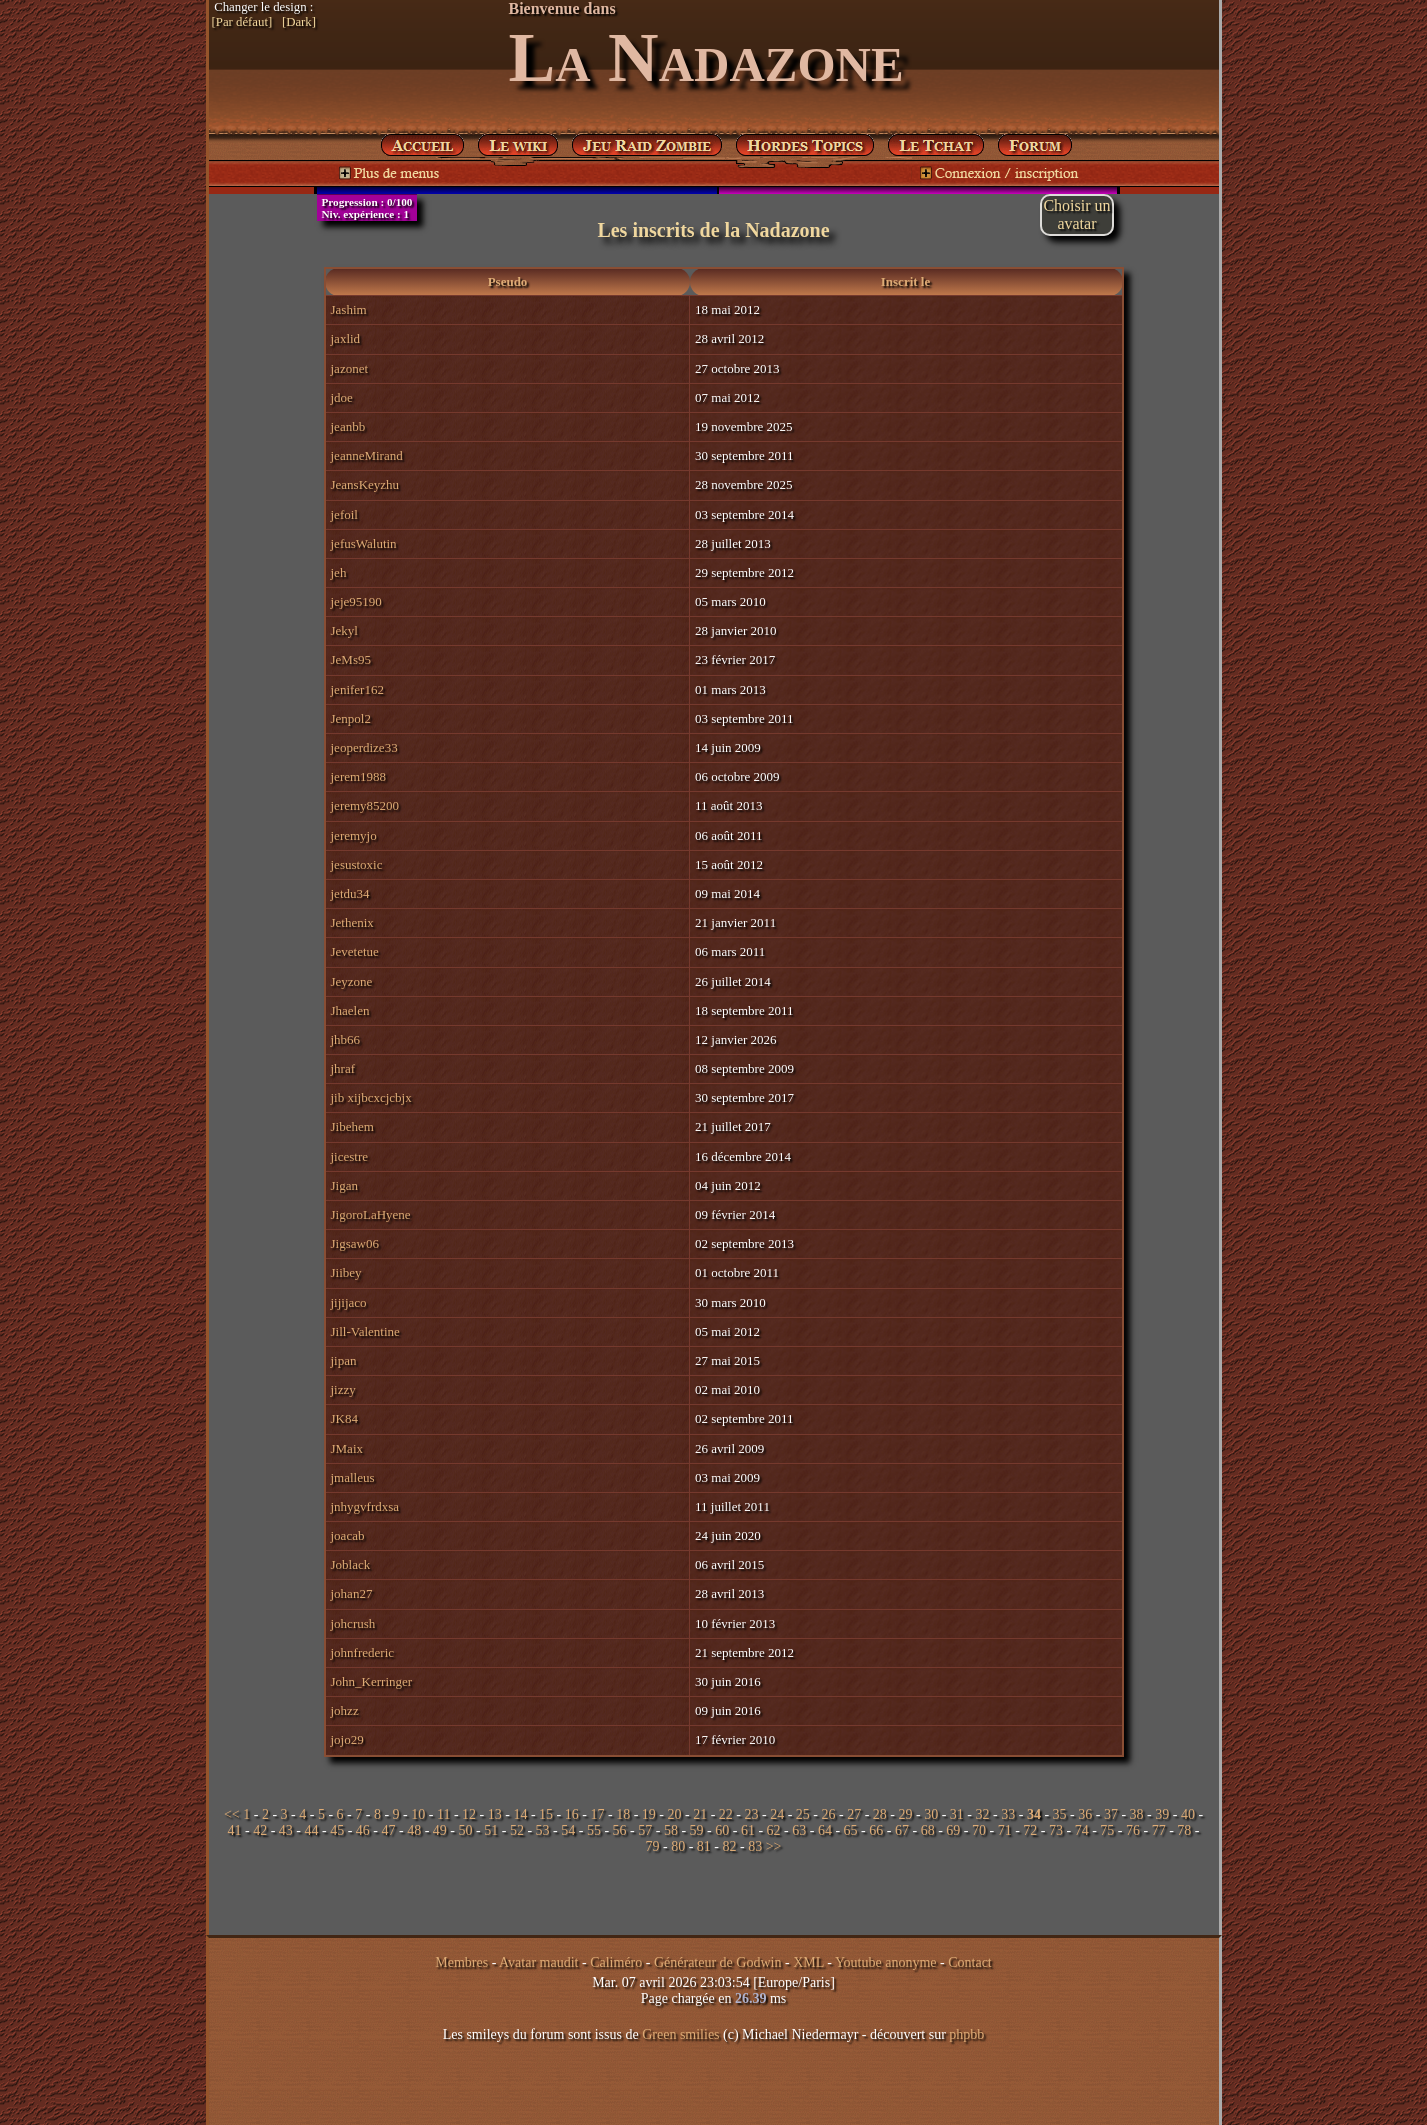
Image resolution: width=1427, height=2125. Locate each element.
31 (957, 1814)
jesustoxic (357, 864)
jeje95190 (356, 601)
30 (931, 1814)
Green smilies (680, 2034)
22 (726, 1814)
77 (1159, 1830)
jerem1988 (359, 776)
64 (825, 1830)
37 (1111, 1814)
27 (854, 1814)
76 (1133, 1830)
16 (572, 1814)
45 (337, 1830)
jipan (344, 1360)
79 (653, 1846)
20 (674, 1814)
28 (880, 1814)
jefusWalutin (364, 543)
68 (928, 1830)
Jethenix (352, 922)
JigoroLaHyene (371, 1214)
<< (232, 1814)
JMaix (347, 1448)
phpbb (966, 2034)
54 (568, 1830)
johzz (345, 1710)
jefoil (344, 514)
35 (1060, 1814)
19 (649, 1814)
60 (722, 1830)
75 (1107, 1830)
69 (953, 1830)
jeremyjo (354, 835)
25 (803, 1814)
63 (799, 1830)
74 (1082, 1830)
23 (751, 1814)
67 (902, 1830)
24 (777, 1814)
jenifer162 (357, 689)
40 (1188, 1814)
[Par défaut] (242, 22)
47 (389, 1830)
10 (418, 1814)
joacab (348, 1535)
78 (1184, 1830)
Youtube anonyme (886, 1962)
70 (979, 1830)
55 (594, 1830)
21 (700, 1814)
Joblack (351, 1564)
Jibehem (352, 1126)
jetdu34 (350, 893)
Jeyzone (352, 981)
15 (546, 1814)
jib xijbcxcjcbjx (371, 1097)
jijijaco (349, 1302)
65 (851, 1830)
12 (469, 1814)
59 (697, 1830)
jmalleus (353, 1477)
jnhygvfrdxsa (365, 1506)
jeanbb (348, 426)
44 (312, 1830)
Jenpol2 (351, 718)
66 (876, 1830)
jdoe (342, 397)
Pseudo (508, 281)
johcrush (353, 1623)
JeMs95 (351, 659)
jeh (339, 572)
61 (748, 1830)
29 (906, 1814)
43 (286, 1830)
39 (1162, 1814)
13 (495, 1814)
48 (414, 1830)
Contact (970, 1962)
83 (755, 1846)
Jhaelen (350, 1010)
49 (440, 1830)
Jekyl (344, 630)
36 (1085, 1814)
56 (620, 1830)
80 (678, 1846)
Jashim (349, 309)
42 (260, 1830)
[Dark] (299, 22)
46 (363, 1830)
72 (1030, 1830)
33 (1008, 1814)
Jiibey (346, 1272)
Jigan (344, 1185)
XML (808, 1962)
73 (1056, 1830)
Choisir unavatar (1076, 214)
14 (520, 1814)
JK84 (344, 1418)
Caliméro (616, 1962)
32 (983, 1814)
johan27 (352, 1593)
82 (730, 1846)
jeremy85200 (365, 805)
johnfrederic (363, 1652)
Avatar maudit (538, 1962)
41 (234, 1830)
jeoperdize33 (364, 747)
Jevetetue (355, 951)
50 (466, 1830)
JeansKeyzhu (365, 484)
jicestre (350, 1156)
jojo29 (347, 1739)
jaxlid (346, 338)
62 (774, 1830)
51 (491, 1830)
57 (645, 1830)
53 (543, 1830)
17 (597, 1814)
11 (443, 1814)
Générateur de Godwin (718, 1962)
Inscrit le (905, 281)
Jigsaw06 (355, 1243)
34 (1034, 1814)
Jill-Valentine (365, 1331)
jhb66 (346, 1039)
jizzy (343, 1389)
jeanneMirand (367, 455)
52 (517, 1830)
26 (829, 1814)
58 (671, 1830)
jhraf (343, 1068)
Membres (461, 1962)
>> (774, 1846)
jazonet (350, 368)
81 (704, 1846)
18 (623, 1814)
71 (1005, 1830)
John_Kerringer (372, 1681)
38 (1137, 1814)
